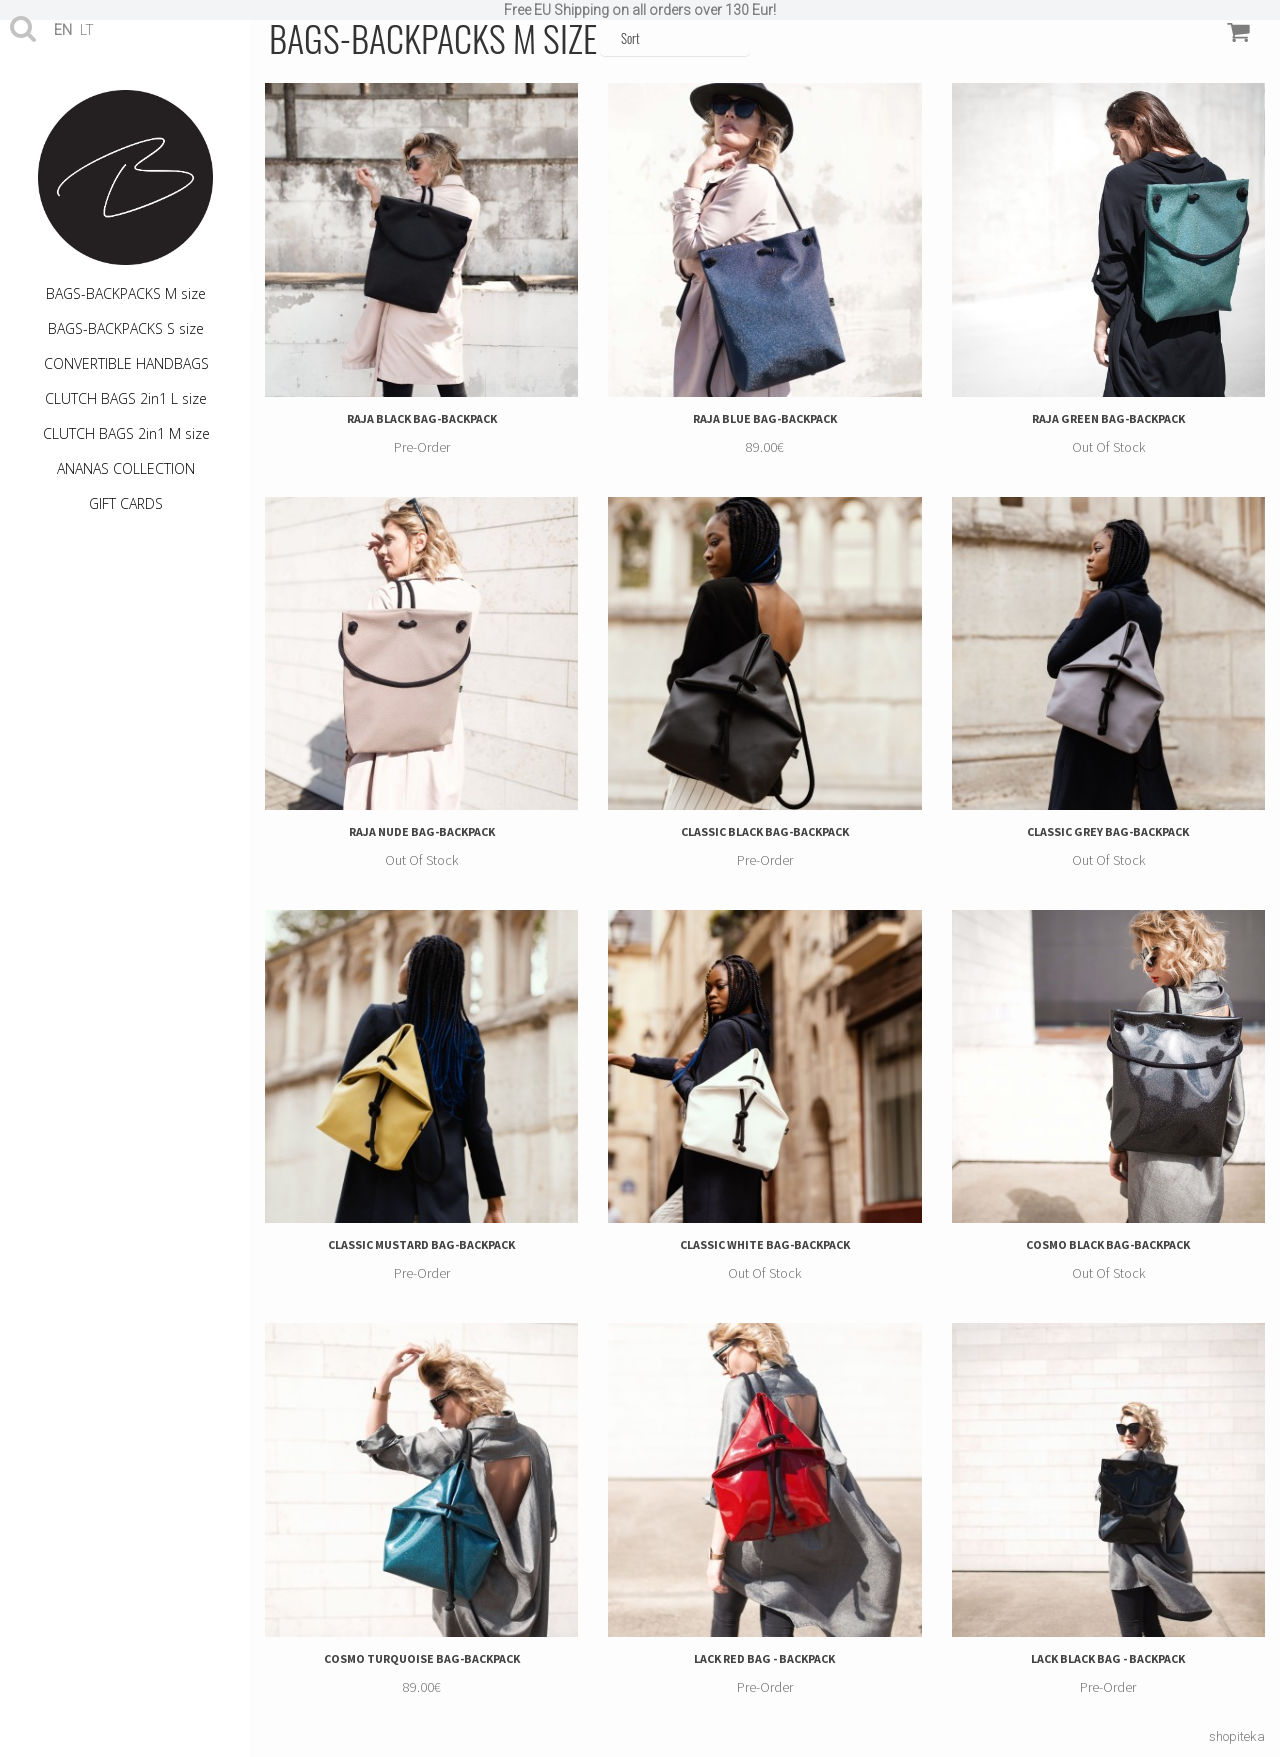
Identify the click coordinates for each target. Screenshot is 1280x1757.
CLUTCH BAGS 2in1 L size (126, 398)
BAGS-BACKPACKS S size (126, 328)
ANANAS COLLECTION (126, 468)
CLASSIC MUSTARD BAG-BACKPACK (421, 1244)
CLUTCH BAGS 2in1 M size (126, 433)
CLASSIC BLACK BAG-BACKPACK (765, 831)
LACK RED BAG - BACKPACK (764, 1658)
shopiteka (1237, 1736)
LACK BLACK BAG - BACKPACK (1108, 1658)
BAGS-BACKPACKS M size (126, 293)
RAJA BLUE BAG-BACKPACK (765, 418)
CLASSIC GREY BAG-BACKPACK (1108, 831)
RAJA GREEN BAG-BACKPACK (1108, 418)
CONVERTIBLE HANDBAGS (126, 363)
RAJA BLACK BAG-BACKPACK (422, 418)
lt (87, 30)
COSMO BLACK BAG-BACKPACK (1108, 1244)
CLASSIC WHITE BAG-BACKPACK (765, 1244)
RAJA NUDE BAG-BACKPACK (422, 831)
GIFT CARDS (126, 503)
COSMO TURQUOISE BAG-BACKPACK (422, 1658)
